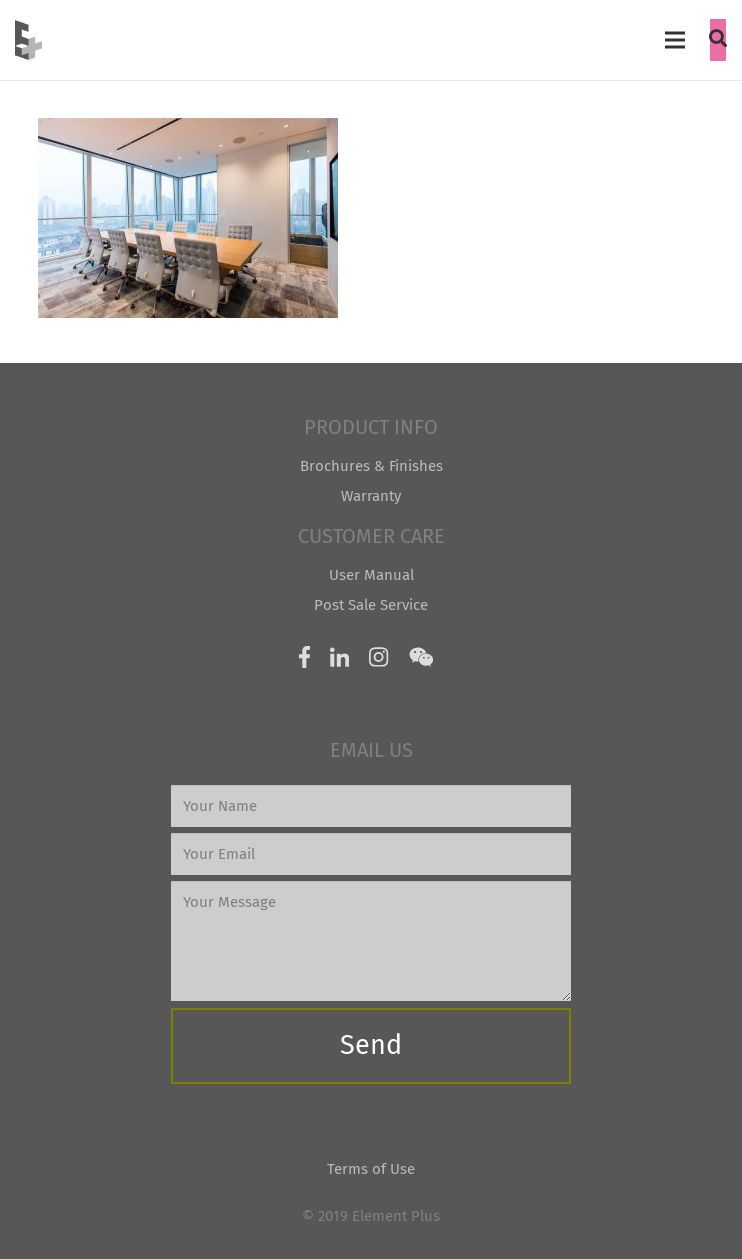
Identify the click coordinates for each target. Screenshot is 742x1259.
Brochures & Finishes (371, 466)
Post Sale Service (371, 605)
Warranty (371, 496)
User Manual (371, 575)
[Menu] (675, 40)
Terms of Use (371, 1169)
